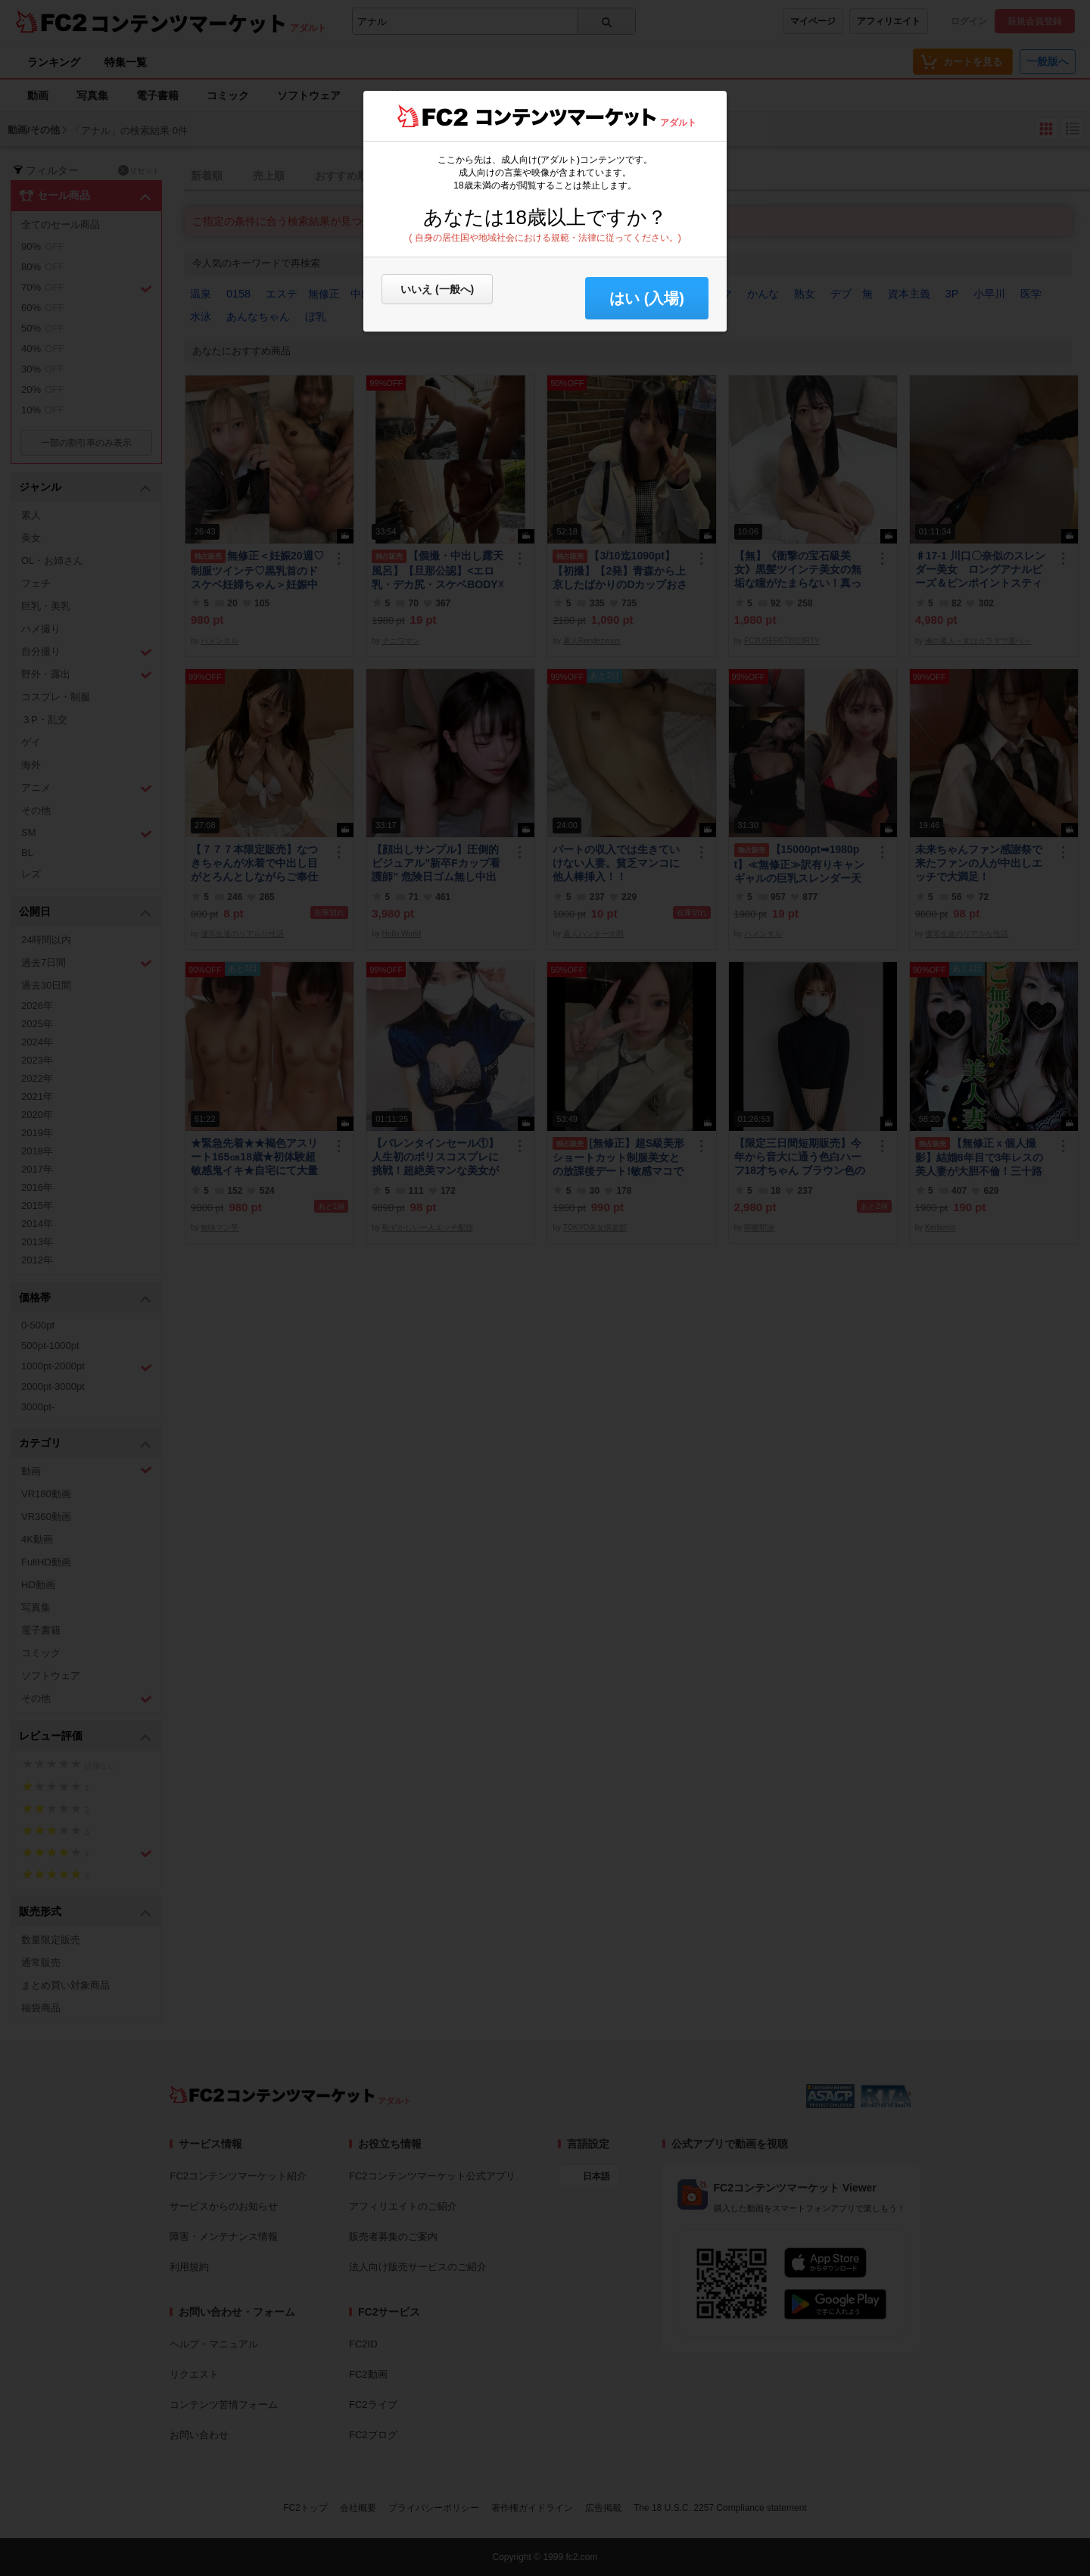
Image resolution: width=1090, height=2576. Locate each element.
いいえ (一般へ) (437, 289)
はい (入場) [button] (646, 298)
